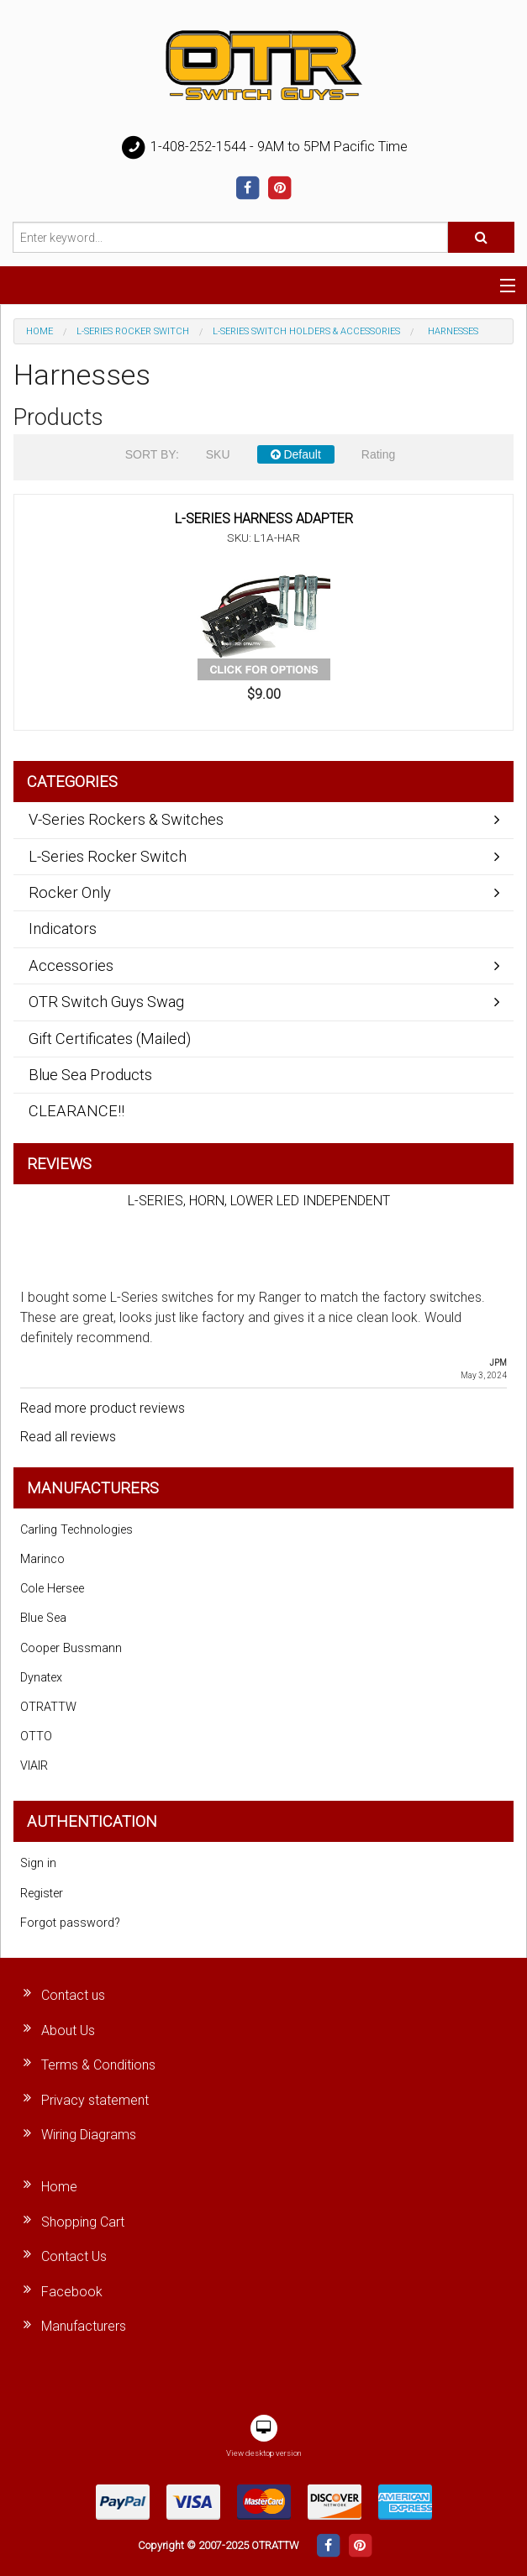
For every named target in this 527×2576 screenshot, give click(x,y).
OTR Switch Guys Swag (106, 1001)
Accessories (71, 965)
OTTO (36, 1736)
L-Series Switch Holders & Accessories (306, 331)
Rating (378, 454)
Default (296, 454)
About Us (68, 2030)
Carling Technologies (76, 1530)
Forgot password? (70, 1923)
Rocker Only (70, 892)
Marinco (42, 1559)
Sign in (38, 1863)
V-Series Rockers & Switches (126, 819)
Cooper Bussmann (71, 1648)
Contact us (73, 1995)
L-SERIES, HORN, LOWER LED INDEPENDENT (259, 1201)
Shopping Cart (82, 2222)
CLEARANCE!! (76, 1111)
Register (41, 1893)
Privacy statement (95, 2100)
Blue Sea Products (90, 1074)
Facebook (72, 2292)
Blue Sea (43, 1618)
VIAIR (34, 1766)
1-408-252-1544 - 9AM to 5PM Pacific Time (264, 147)
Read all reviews (68, 1437)
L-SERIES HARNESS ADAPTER (264, 519)
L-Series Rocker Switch (132, 331)
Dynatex (41, 1678)
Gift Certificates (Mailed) (110, 1038)
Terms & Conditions (98, 2065)
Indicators (63, 928)
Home (39, 331)
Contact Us (74, 2256)
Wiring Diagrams (88, 2135)
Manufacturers (83, 2326)
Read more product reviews (102, 1408)
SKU (218, 454)
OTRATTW (48, 1707)
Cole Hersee (52, 1589)
